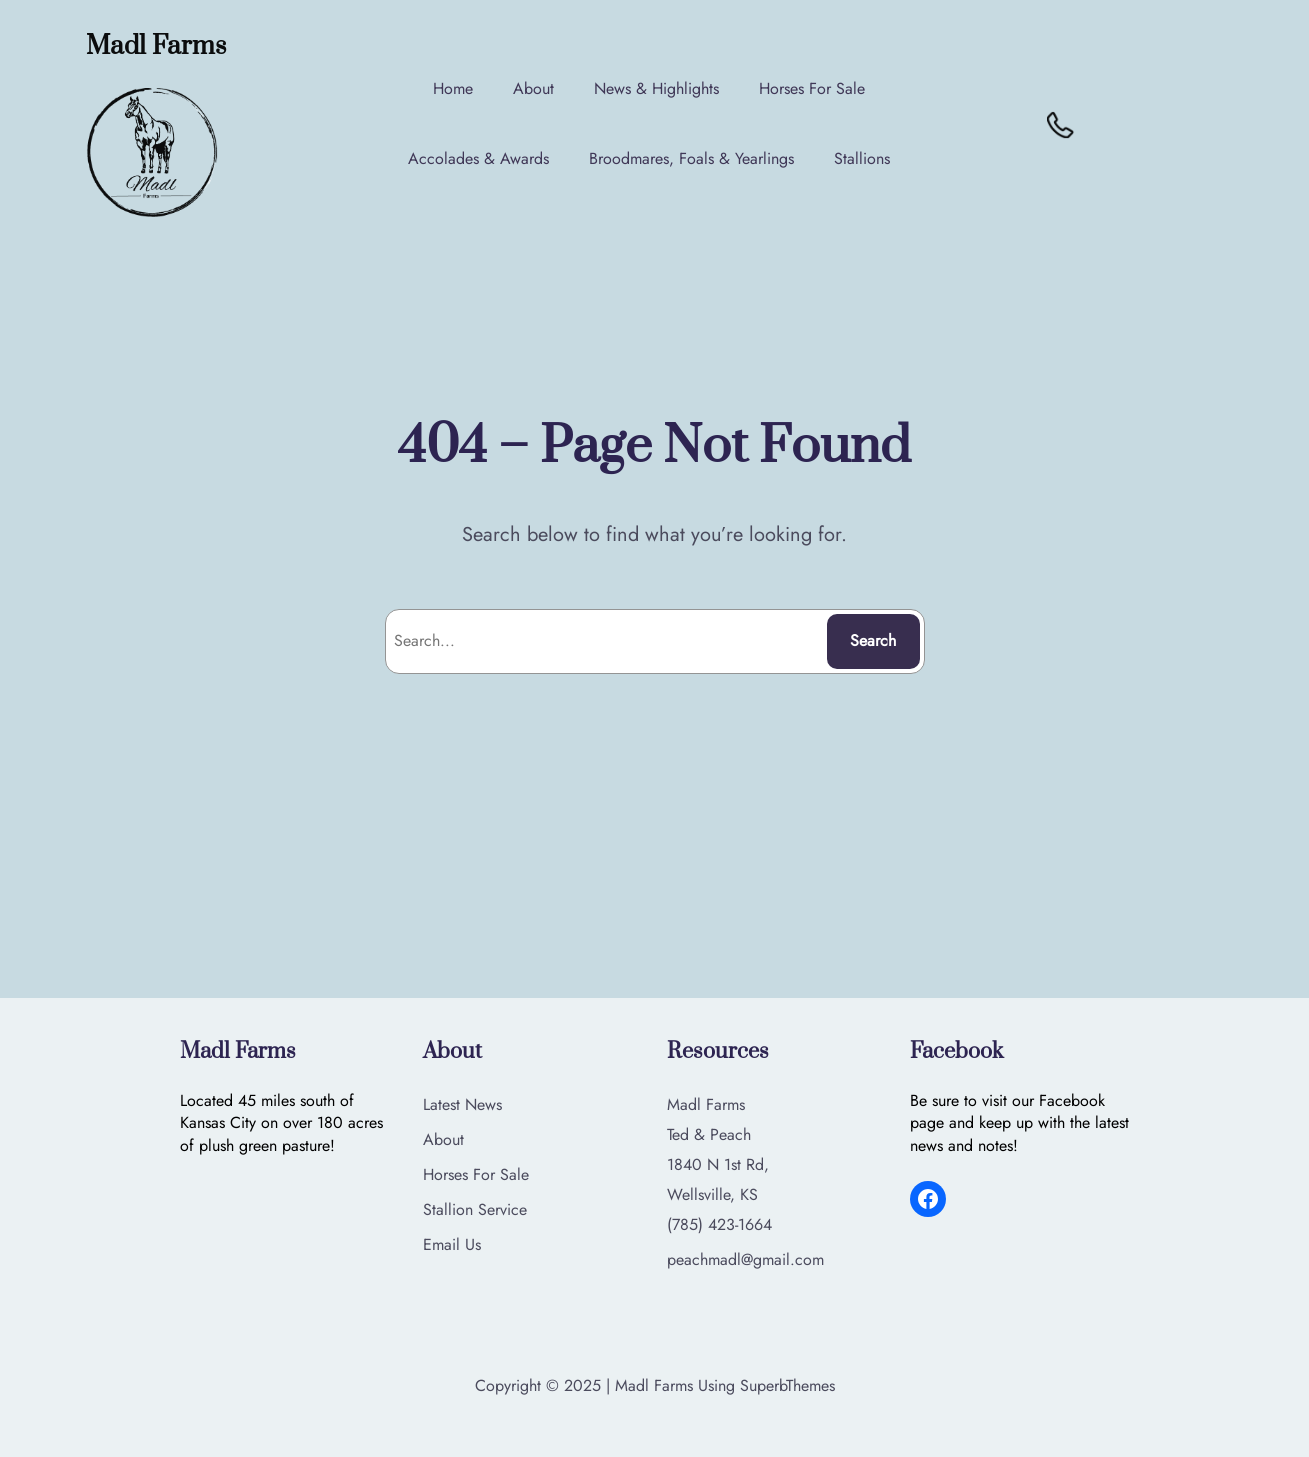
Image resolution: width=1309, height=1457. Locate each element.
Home (455, 88)
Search (873, 640)
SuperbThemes (787, 1385)
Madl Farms (159, 46)
